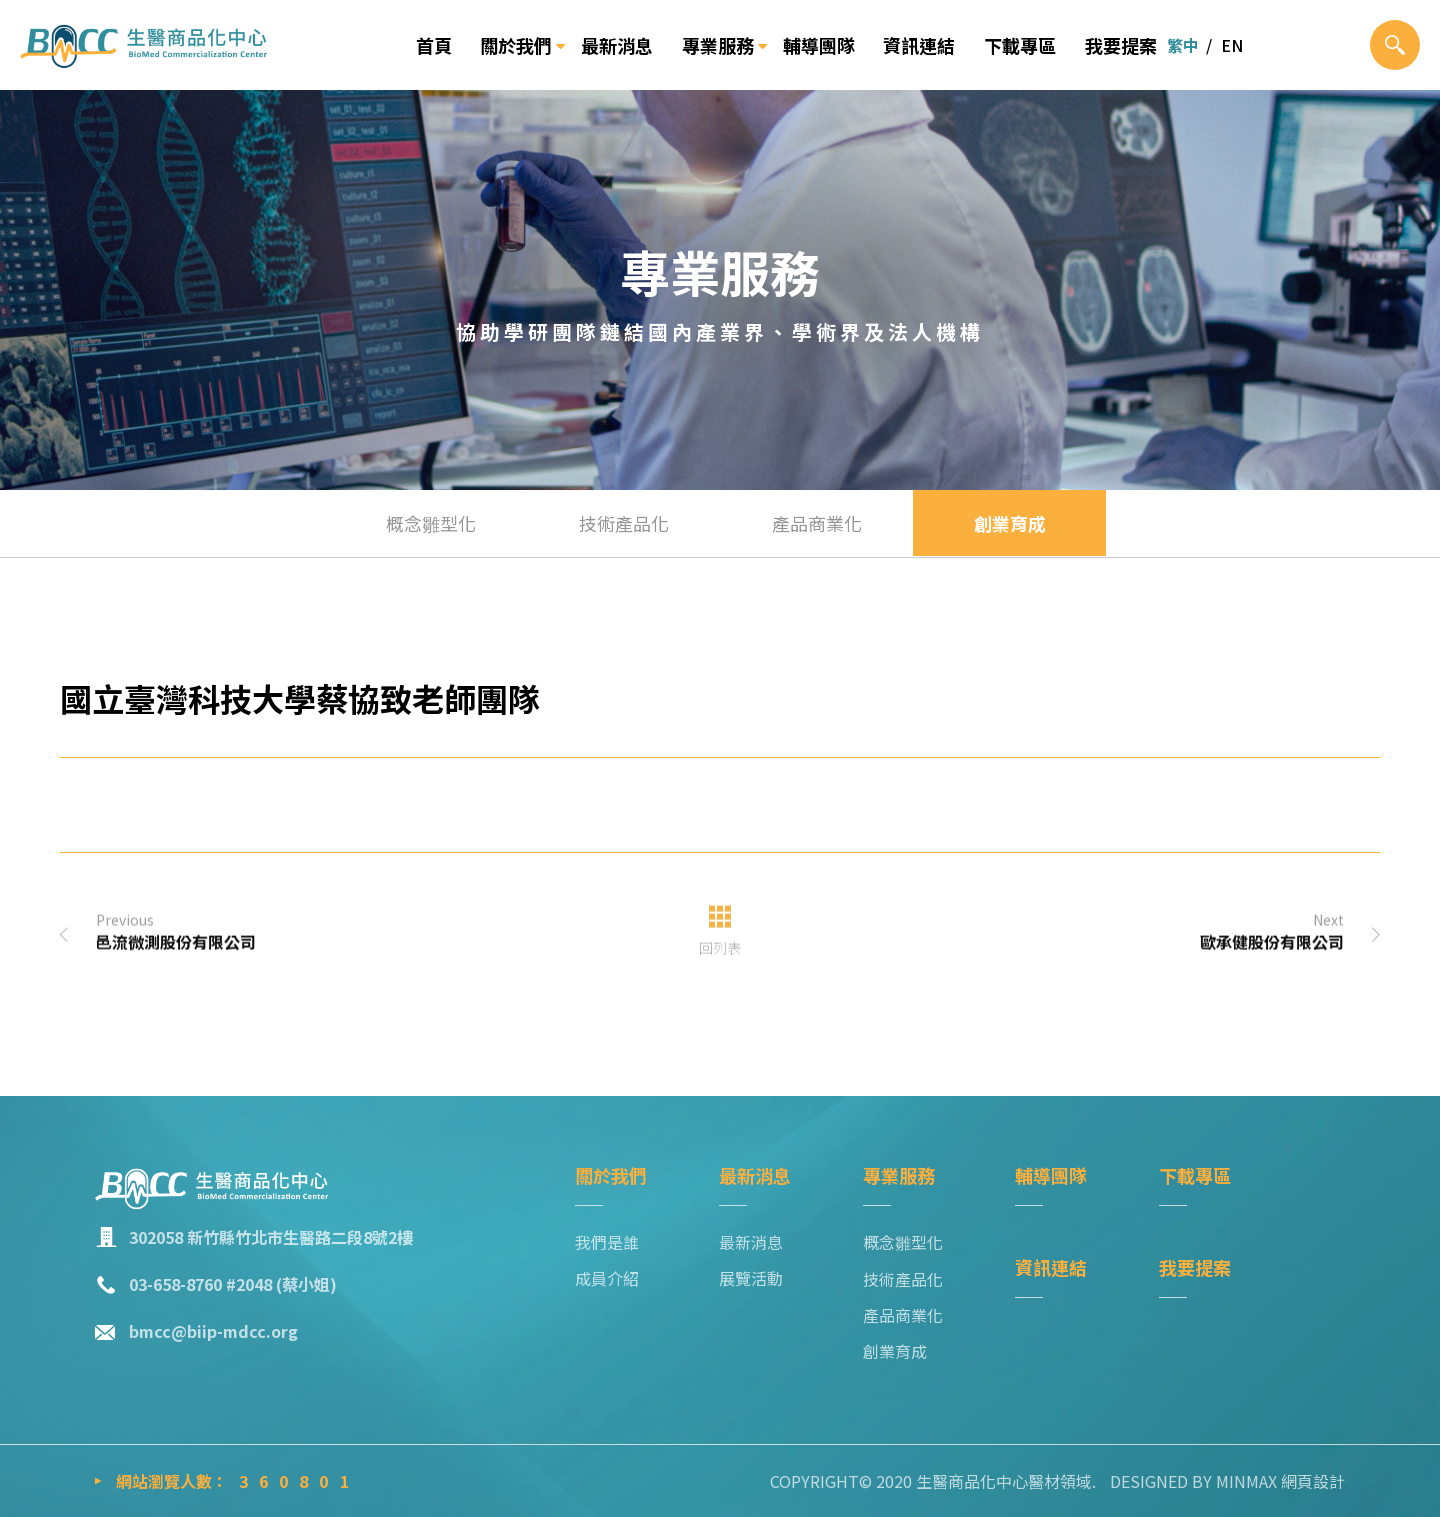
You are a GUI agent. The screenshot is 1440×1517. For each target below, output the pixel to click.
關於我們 (516, 45)
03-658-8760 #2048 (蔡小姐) (233, 1284)
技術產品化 (624, 523)
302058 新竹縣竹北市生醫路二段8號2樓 (271, 1237)
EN (1232, 45)
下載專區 (1020, 45)
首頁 (434, 45)
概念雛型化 (431, 523)
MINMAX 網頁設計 (1280, 1481)
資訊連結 (919, 45)
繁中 (1183, 45)
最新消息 (617, 45)
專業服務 (718, 45)
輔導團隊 (819, 45)
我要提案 (1121, 45)
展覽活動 (751, 1278)
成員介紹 (607, 1278)
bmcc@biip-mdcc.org (213, 1331)
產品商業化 (817, 523)
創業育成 (1010, 523)
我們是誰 (607, 1242)
